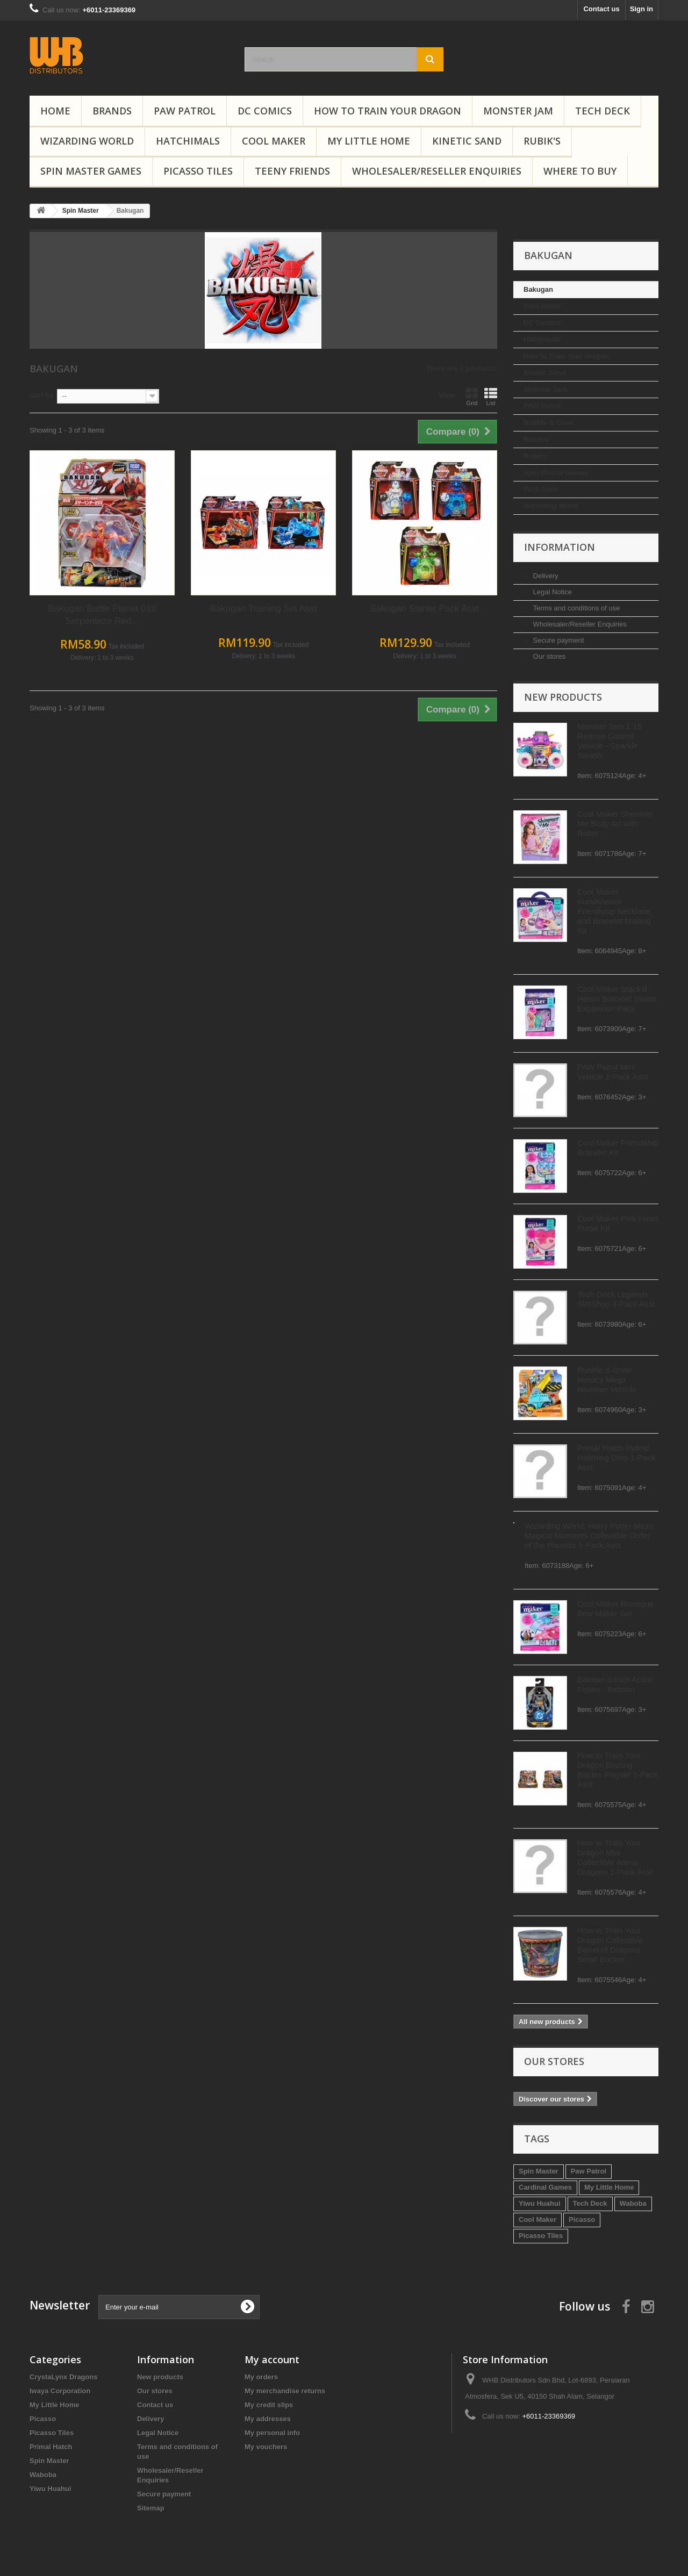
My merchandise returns (285, 2391)
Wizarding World (87, 140)
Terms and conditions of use (91, 608)
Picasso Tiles (198, 170)
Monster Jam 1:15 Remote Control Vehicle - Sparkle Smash (126, 741)
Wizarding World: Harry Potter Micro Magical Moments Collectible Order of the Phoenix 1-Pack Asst (105, 1535)
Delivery (61, 576)
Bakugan (54, 289)
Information (75, 547)
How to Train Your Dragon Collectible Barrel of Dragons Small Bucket (127, 1945)
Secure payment (73, 640)
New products (79, 696)
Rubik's (542, 140)
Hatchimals (188, 140)
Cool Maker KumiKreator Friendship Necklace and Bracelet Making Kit (130, 911)
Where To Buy (580, 170)
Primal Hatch (51, 2447)
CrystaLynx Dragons (64, 2377)
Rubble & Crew (64, 423)
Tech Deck (602, 110)
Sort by (203, 395)
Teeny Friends (292, 170)
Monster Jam (518, 110)
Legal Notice (67, 592)
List (652, 396)
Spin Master (55, 2171)
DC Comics (265, 110)
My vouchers (266, 2447)
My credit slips (269, 2405)
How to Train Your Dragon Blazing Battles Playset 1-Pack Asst (134, 1770)
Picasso (98, 2219)
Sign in (641, 9)
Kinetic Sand (466, 140)
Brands (112, 110)
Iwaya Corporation (60, 2391)
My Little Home (368, 140)
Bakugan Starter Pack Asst (586, 608)
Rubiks (51, 456)
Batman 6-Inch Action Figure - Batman (132, 1684)
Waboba (149, 2203)
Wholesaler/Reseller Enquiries (436, 170)
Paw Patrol (105, 2171)
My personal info (272, 2433)
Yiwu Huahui (56, 2203)
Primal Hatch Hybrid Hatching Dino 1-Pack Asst (132, 1457)
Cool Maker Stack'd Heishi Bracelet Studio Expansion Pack (133, 998)
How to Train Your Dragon (387, 110)
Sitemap (150, 2508)
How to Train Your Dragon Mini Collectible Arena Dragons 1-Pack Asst (131, 1857)
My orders (261, 2377)
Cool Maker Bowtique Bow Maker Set (132, 1608)
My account (272, 2359)
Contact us (601, 9)
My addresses (268, 2419)
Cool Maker (273, 140)
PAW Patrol (185, 110)
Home (55, 110)
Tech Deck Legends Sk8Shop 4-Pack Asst (132, 1299)
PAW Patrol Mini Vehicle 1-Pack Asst (129, 1071)
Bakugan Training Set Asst (424, 608)
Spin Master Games (90, 170)
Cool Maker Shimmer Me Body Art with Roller (131, 823)
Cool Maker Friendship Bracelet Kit (134, 1147)
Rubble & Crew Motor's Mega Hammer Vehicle (123, 1379)
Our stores (64, 656)
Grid (633, 396)
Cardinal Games (61, 2187)
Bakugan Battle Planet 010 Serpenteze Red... (263, 614)
